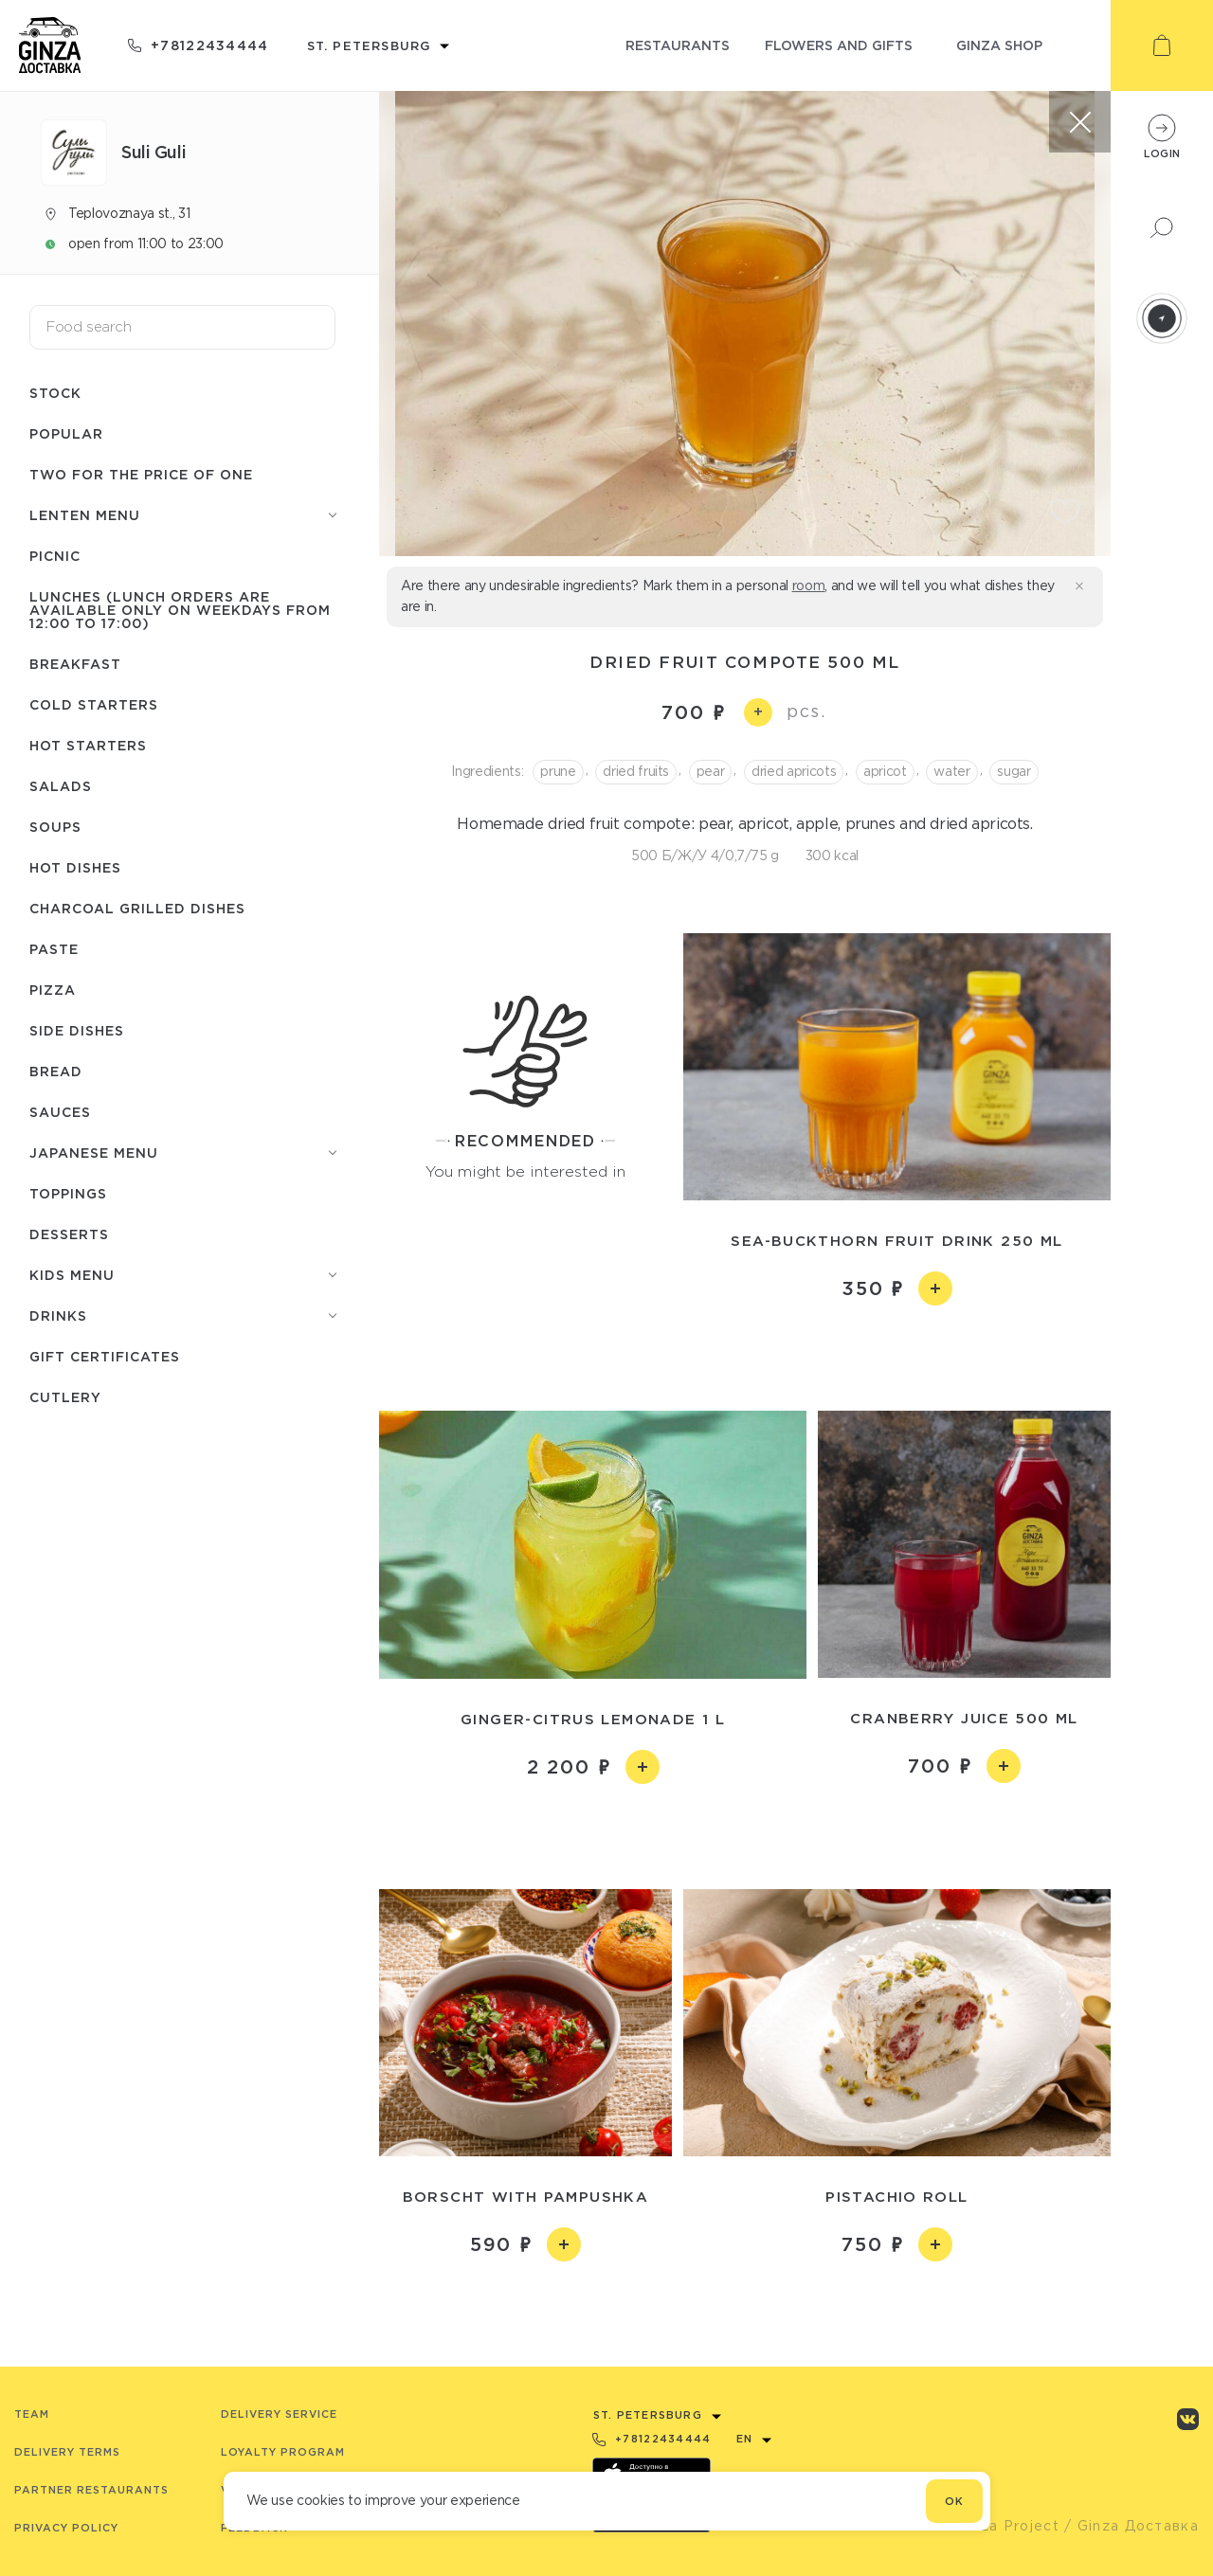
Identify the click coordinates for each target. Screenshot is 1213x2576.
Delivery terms (67, 2452)
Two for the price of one (141, 474)
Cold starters (93, 704)
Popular (66, 433)
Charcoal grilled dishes (137, 908)
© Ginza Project (998, 2525)
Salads (60, 786)
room (808, 585)
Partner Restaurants (91, 2489)
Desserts (69, 1234)
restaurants (677, 45)
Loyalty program (283, 2452)
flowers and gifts (839, 45)
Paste (54, 949)
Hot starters (88, 745)
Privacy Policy (66, 2527)
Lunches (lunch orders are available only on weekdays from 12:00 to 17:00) (180, 609)
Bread (55, 1071)
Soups (55, 827)
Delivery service (279, 2414)
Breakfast (75, 664)
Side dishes (76, 1030)
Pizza (52, 989)
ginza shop (999, 45)
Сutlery (65, 1397)
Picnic (55, 556)
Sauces (60, 1112)
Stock (55, 393)
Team (31, 2414)
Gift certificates (104, 1356)
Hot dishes (75, 867)
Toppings (68, 1193)
